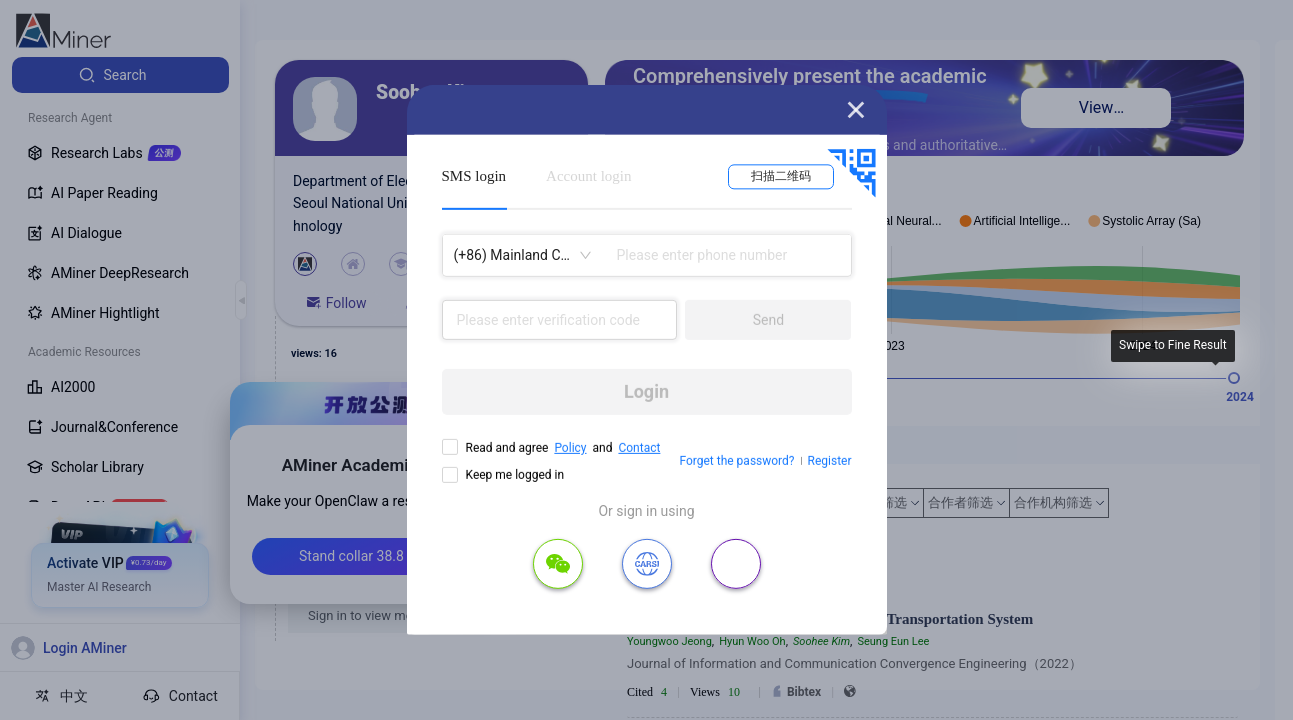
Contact (639, 448)
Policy (570, 448)
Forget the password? (736, 461)
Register (830, 461)
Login (646, 391)
